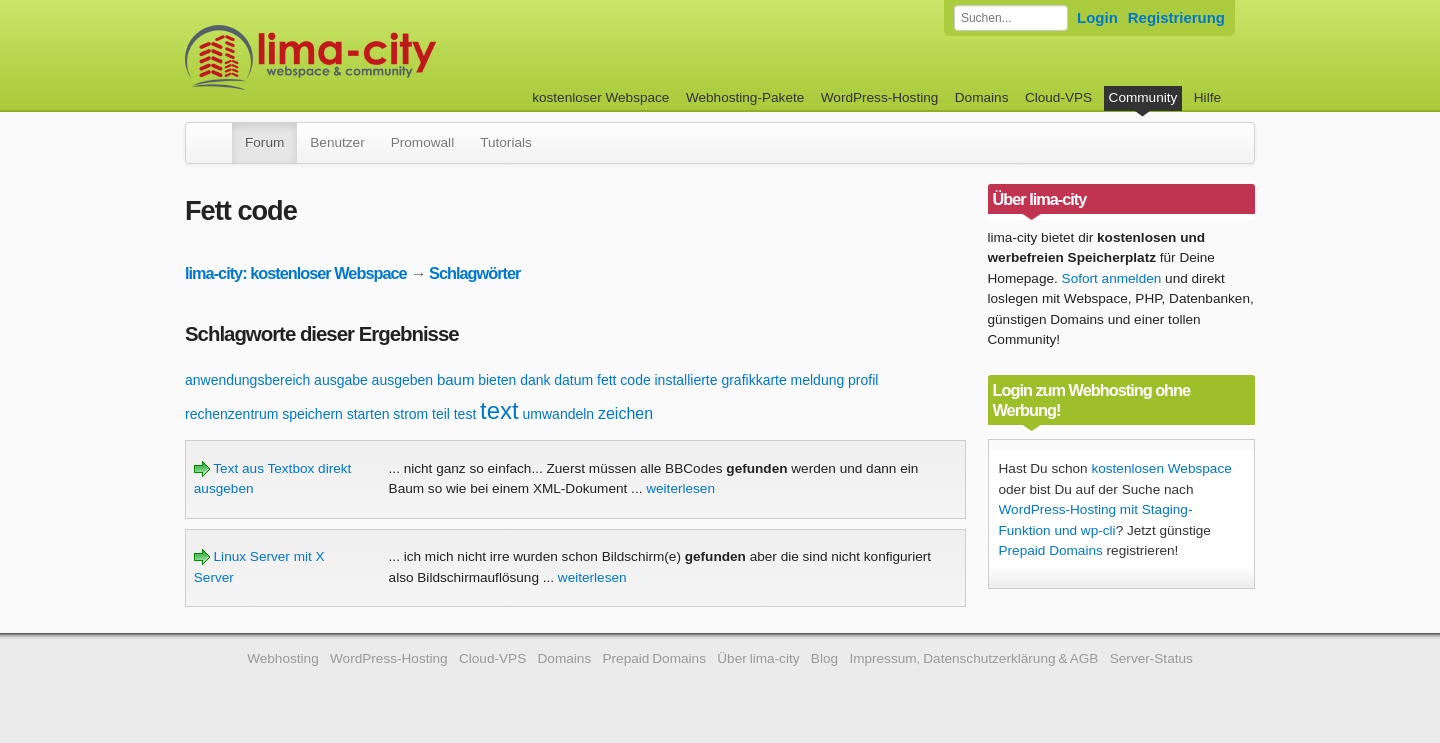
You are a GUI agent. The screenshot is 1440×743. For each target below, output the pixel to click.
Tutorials (506, 142)
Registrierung (1176, 17)
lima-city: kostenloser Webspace (296, 273)
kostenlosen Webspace (1161, 468)
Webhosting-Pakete (745, 97)
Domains (982, 97)
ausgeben (403, 380)
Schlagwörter (474, 273)
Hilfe (1207, 97)
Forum (264, 142)
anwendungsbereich (247, 380)
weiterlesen (680, 488)
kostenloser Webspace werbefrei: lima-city (385, 57)
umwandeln (559, 414)
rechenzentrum (231, 414)
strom (410, 414)
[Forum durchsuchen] (1011, 18)
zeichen (625, 413)
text (499, 410)
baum (456, 379)
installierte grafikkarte (720, 380)
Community (1143, 97)
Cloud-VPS (1058, 97)
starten (368, 414)
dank (535, 380)
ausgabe (341, 380)
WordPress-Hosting (880, 97)
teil (441, 414)
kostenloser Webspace (600, 97)
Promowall (422, 142)
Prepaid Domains (1051, 550)
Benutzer (337, 142)
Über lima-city (758, 658)
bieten (497, 380)
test (465, 414)
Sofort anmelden (1112, 278)
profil (863, 380)
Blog (824, 658)
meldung (818, 380)
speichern (312, 414)
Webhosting (283, 658)
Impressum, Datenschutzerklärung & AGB (973, 658)
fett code (624, 380)
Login (1097, 17)
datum (573, 380)
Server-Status (1151, 658)
